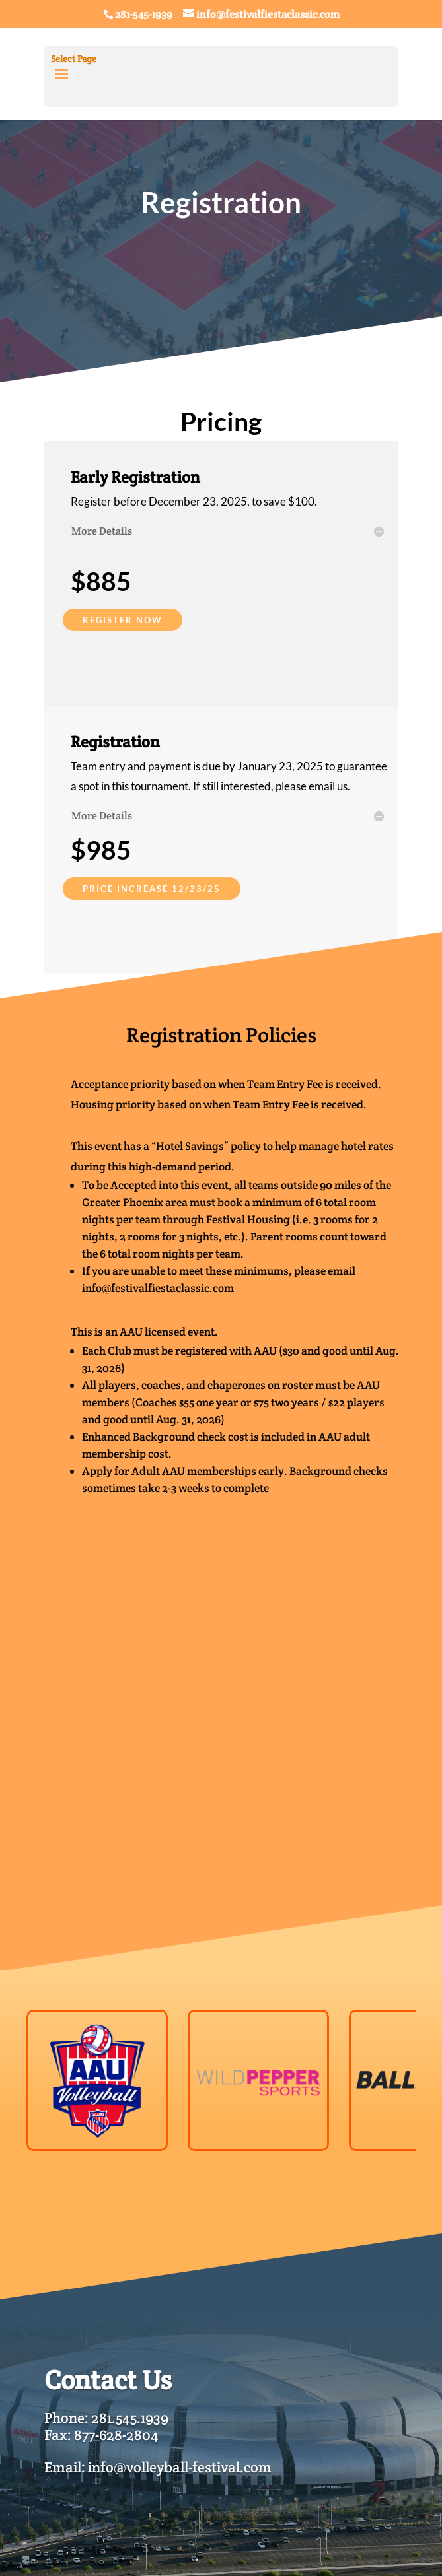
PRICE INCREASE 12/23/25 (152, 888)
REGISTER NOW (123, 620)
